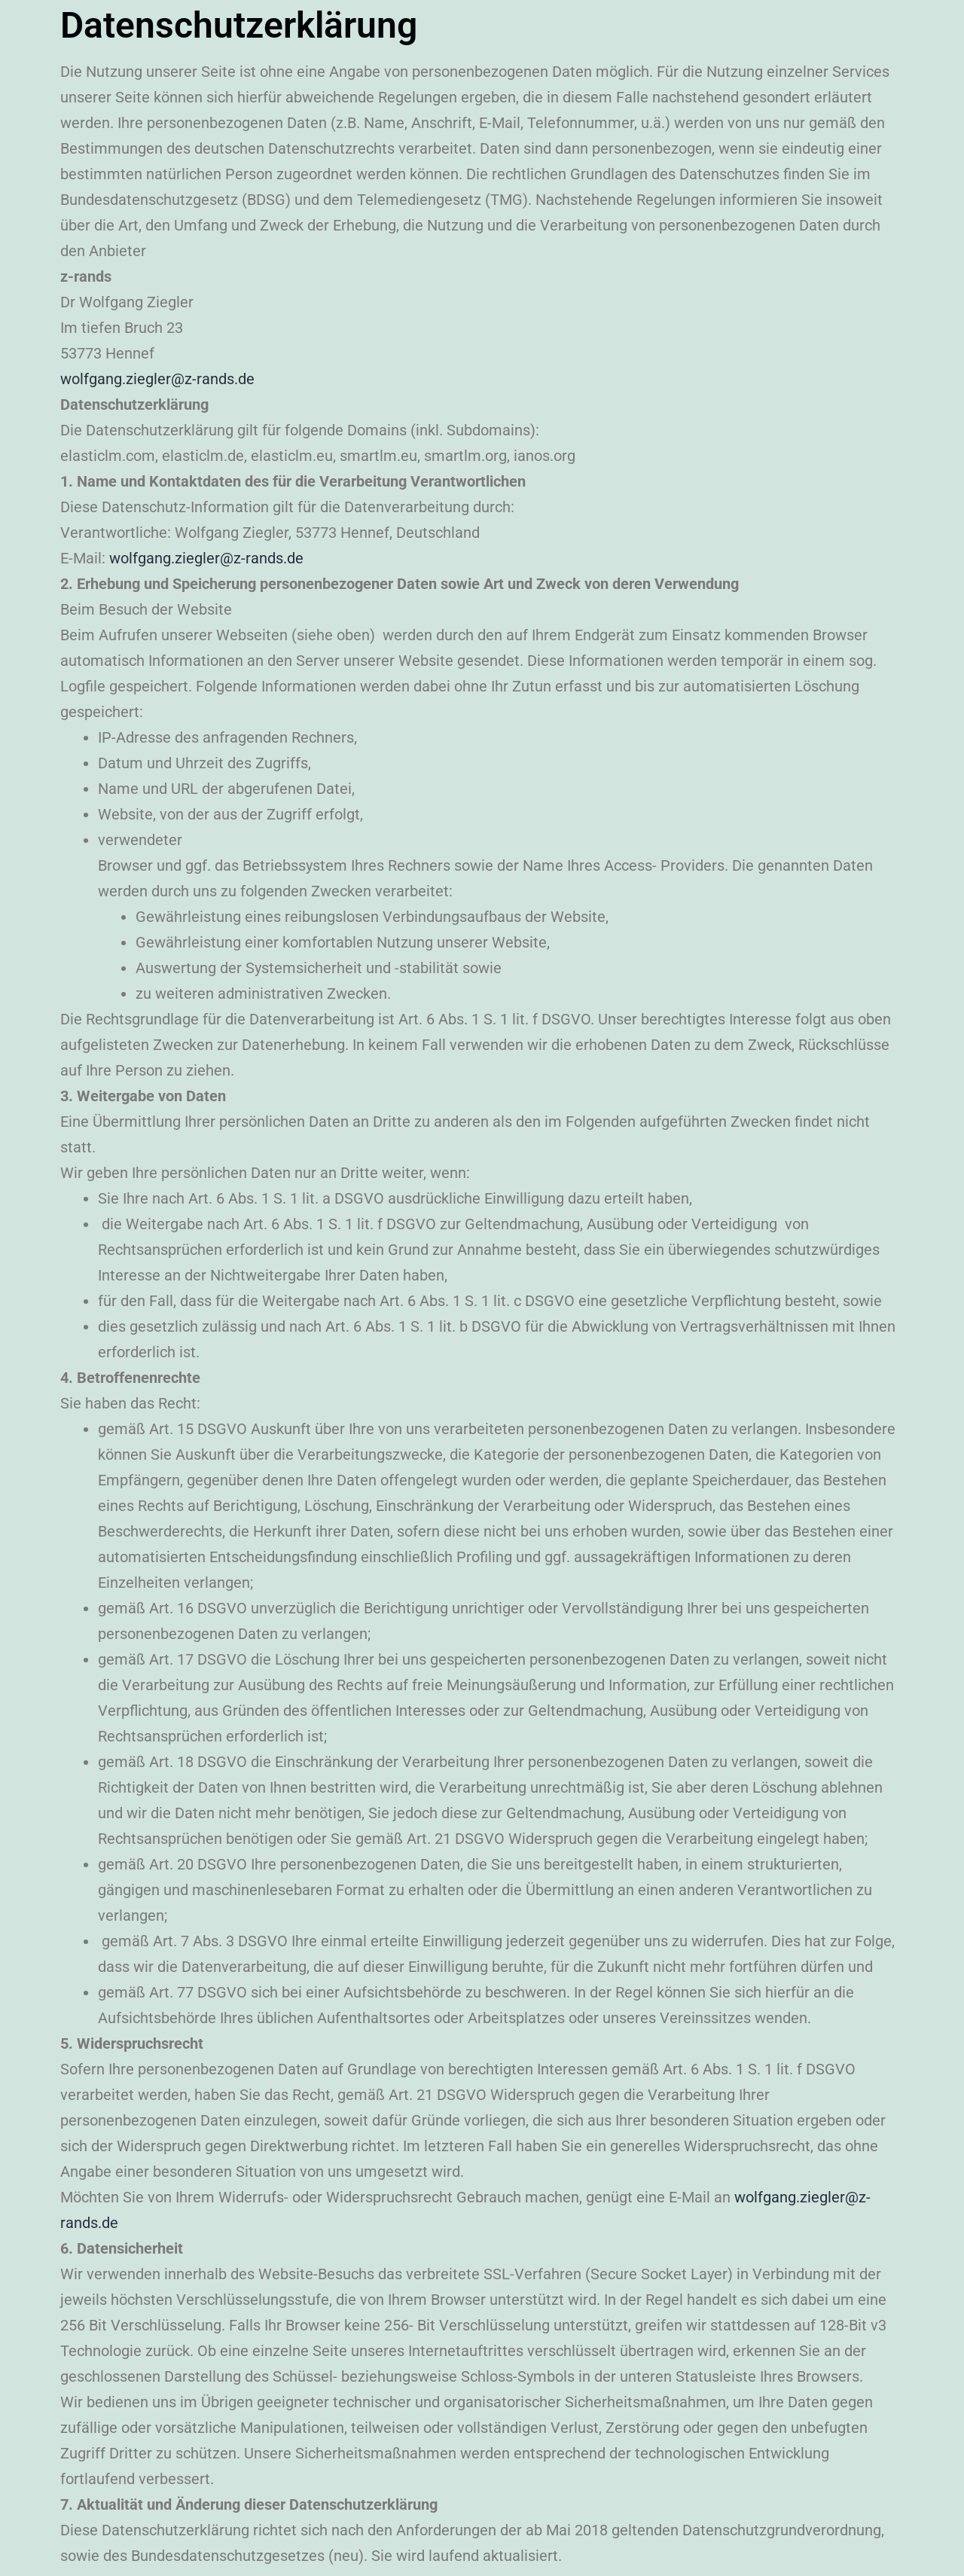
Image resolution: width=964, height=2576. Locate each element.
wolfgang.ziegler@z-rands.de (157, 379)
